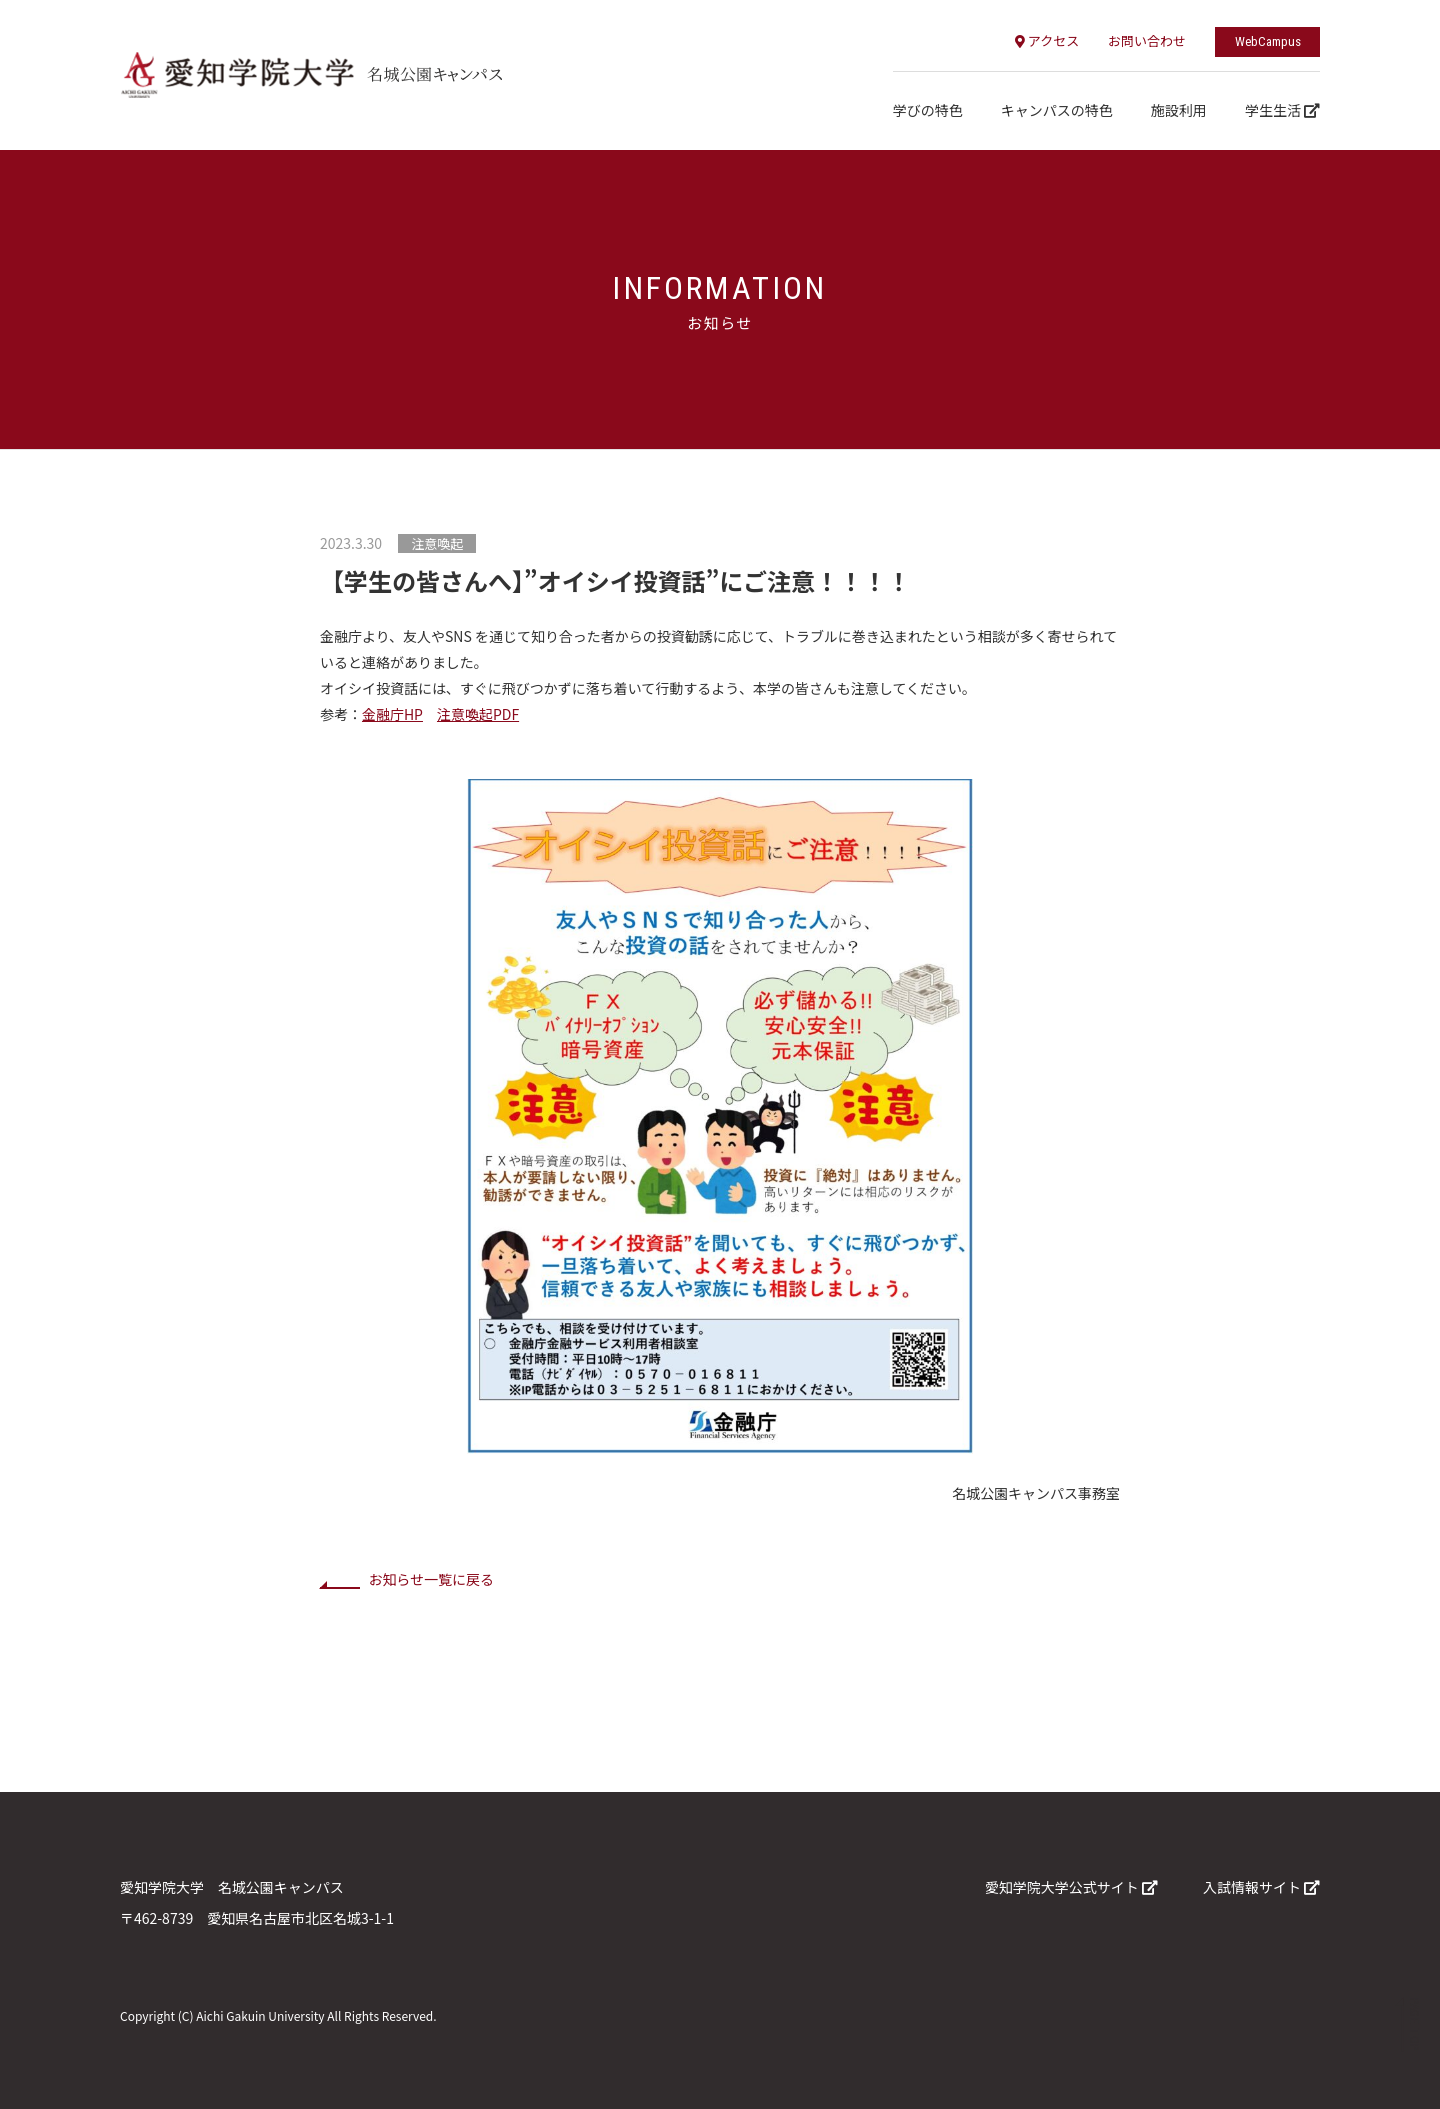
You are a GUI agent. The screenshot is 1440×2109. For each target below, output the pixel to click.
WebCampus (1268, 41)
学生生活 (1282, 110)
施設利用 (1179, 110)
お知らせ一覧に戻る (431, 1579)
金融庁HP (392, 714)
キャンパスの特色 (1057, 110)
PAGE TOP (1414, 2024)
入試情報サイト (1261, 1887)
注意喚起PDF (478, 714)
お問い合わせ (1147, 40)
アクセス (1047, 40)
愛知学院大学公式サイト (1071, 1887)
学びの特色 (928, 110)
